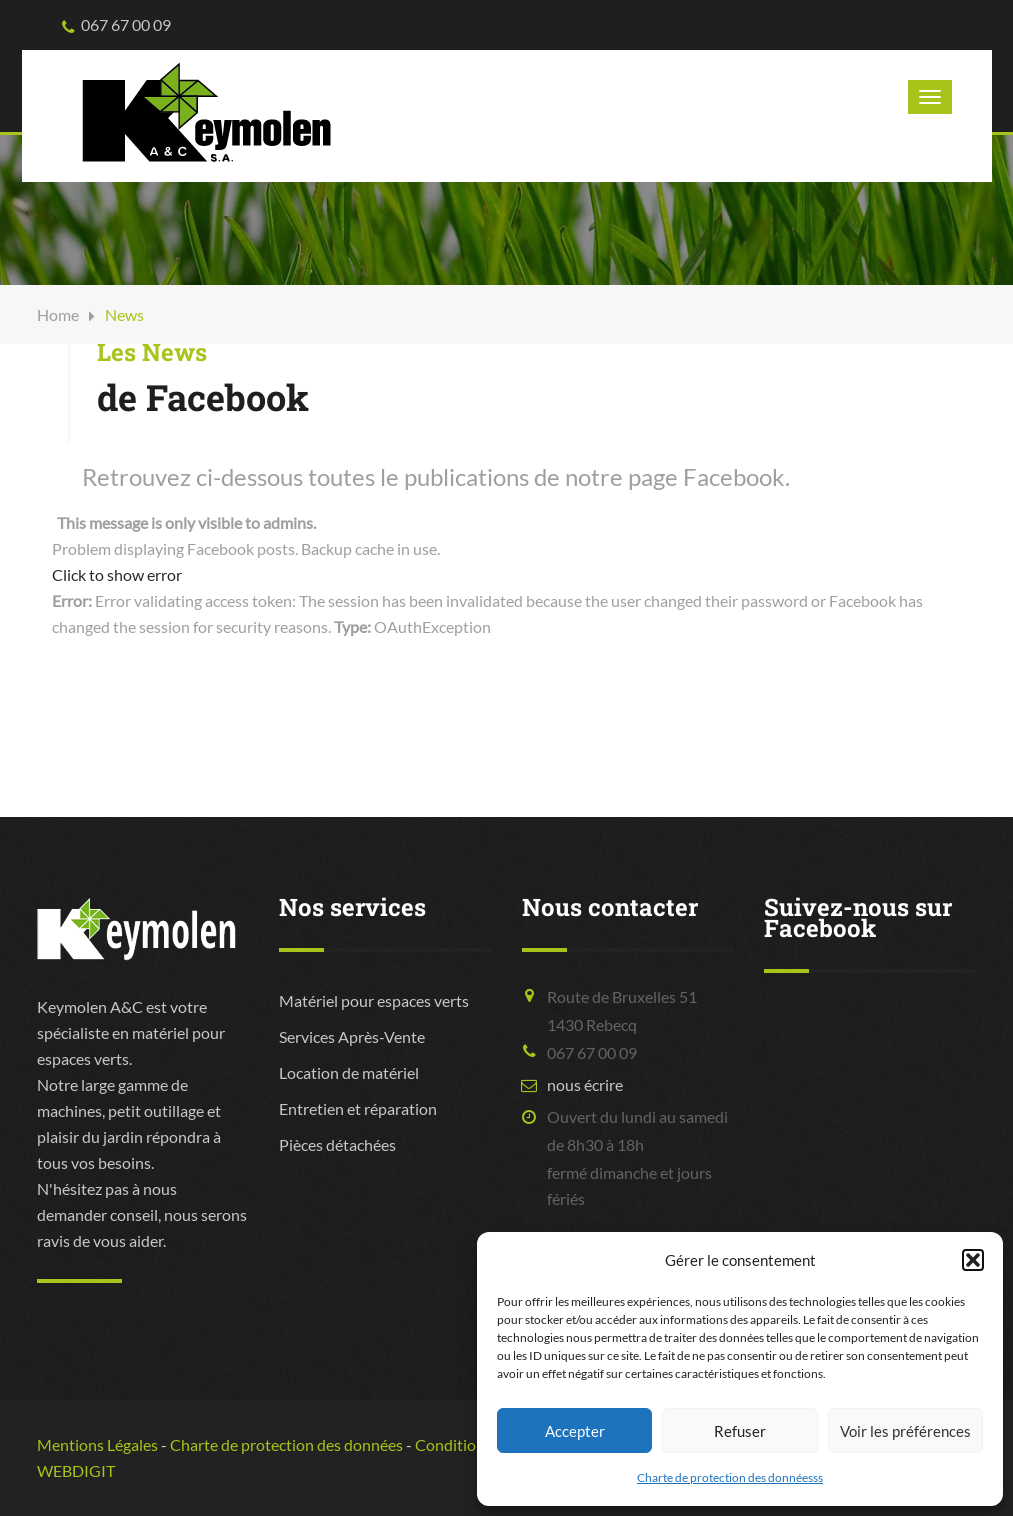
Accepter (575, 1431)
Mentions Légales (97, 1444)
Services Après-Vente (352, 1036)
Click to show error (117, 574)
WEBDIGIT (76, 1470)
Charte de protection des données (286, 1444)
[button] (973, 1260)
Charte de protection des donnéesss (730, 1477)
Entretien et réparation (358, 1108)
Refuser (740, 1431)
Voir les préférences (905, 1431)
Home (58, 314)
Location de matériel (349, 1072)
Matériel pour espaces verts (374, 1000)
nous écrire (585, 1084)
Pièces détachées (337, 1144)
